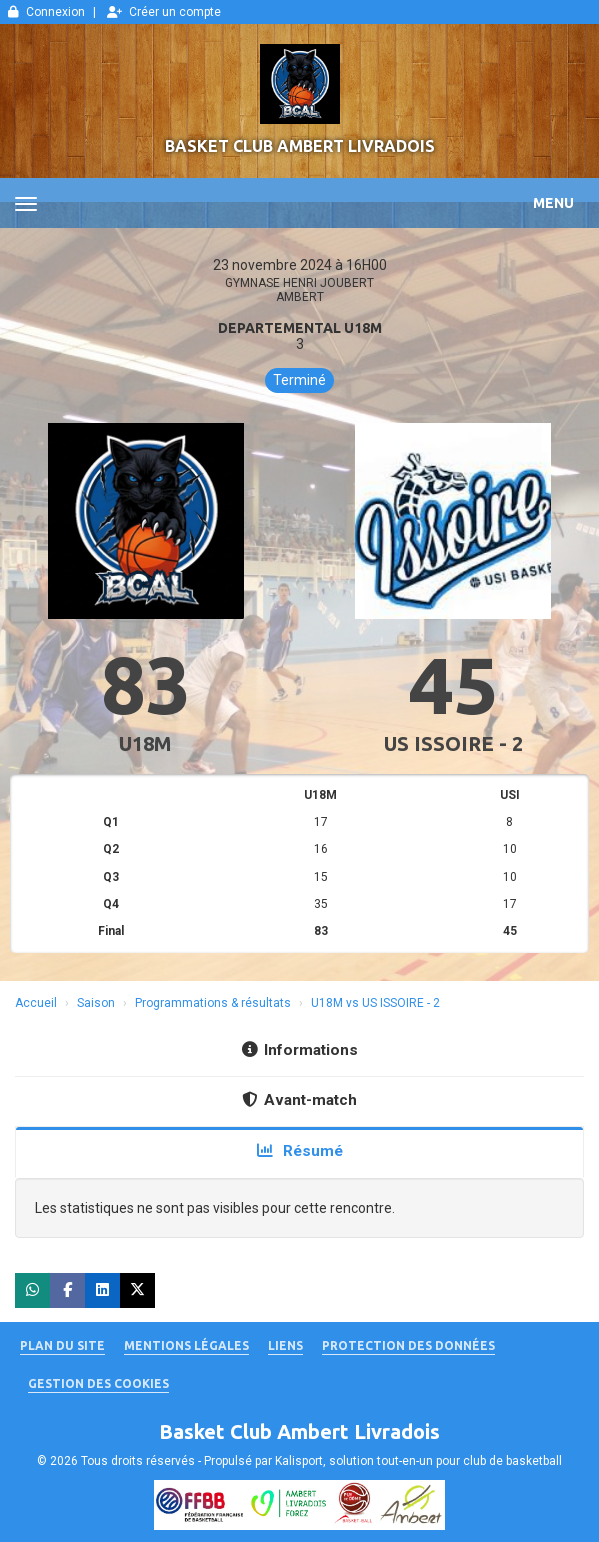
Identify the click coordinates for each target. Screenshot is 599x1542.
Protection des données (408, 1345)
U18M (145, 743)
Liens (285, 1345)
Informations (300, 1050)
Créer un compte (164, 12)
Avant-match (299, 1100)
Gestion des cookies (98, 1383)
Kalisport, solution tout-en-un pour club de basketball (418, 1461)
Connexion (46, 12)
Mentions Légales (186, 1345)
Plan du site (62, 1345)
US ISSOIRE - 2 (453, 743)
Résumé (300, 1151)
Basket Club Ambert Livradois (300, 146)
